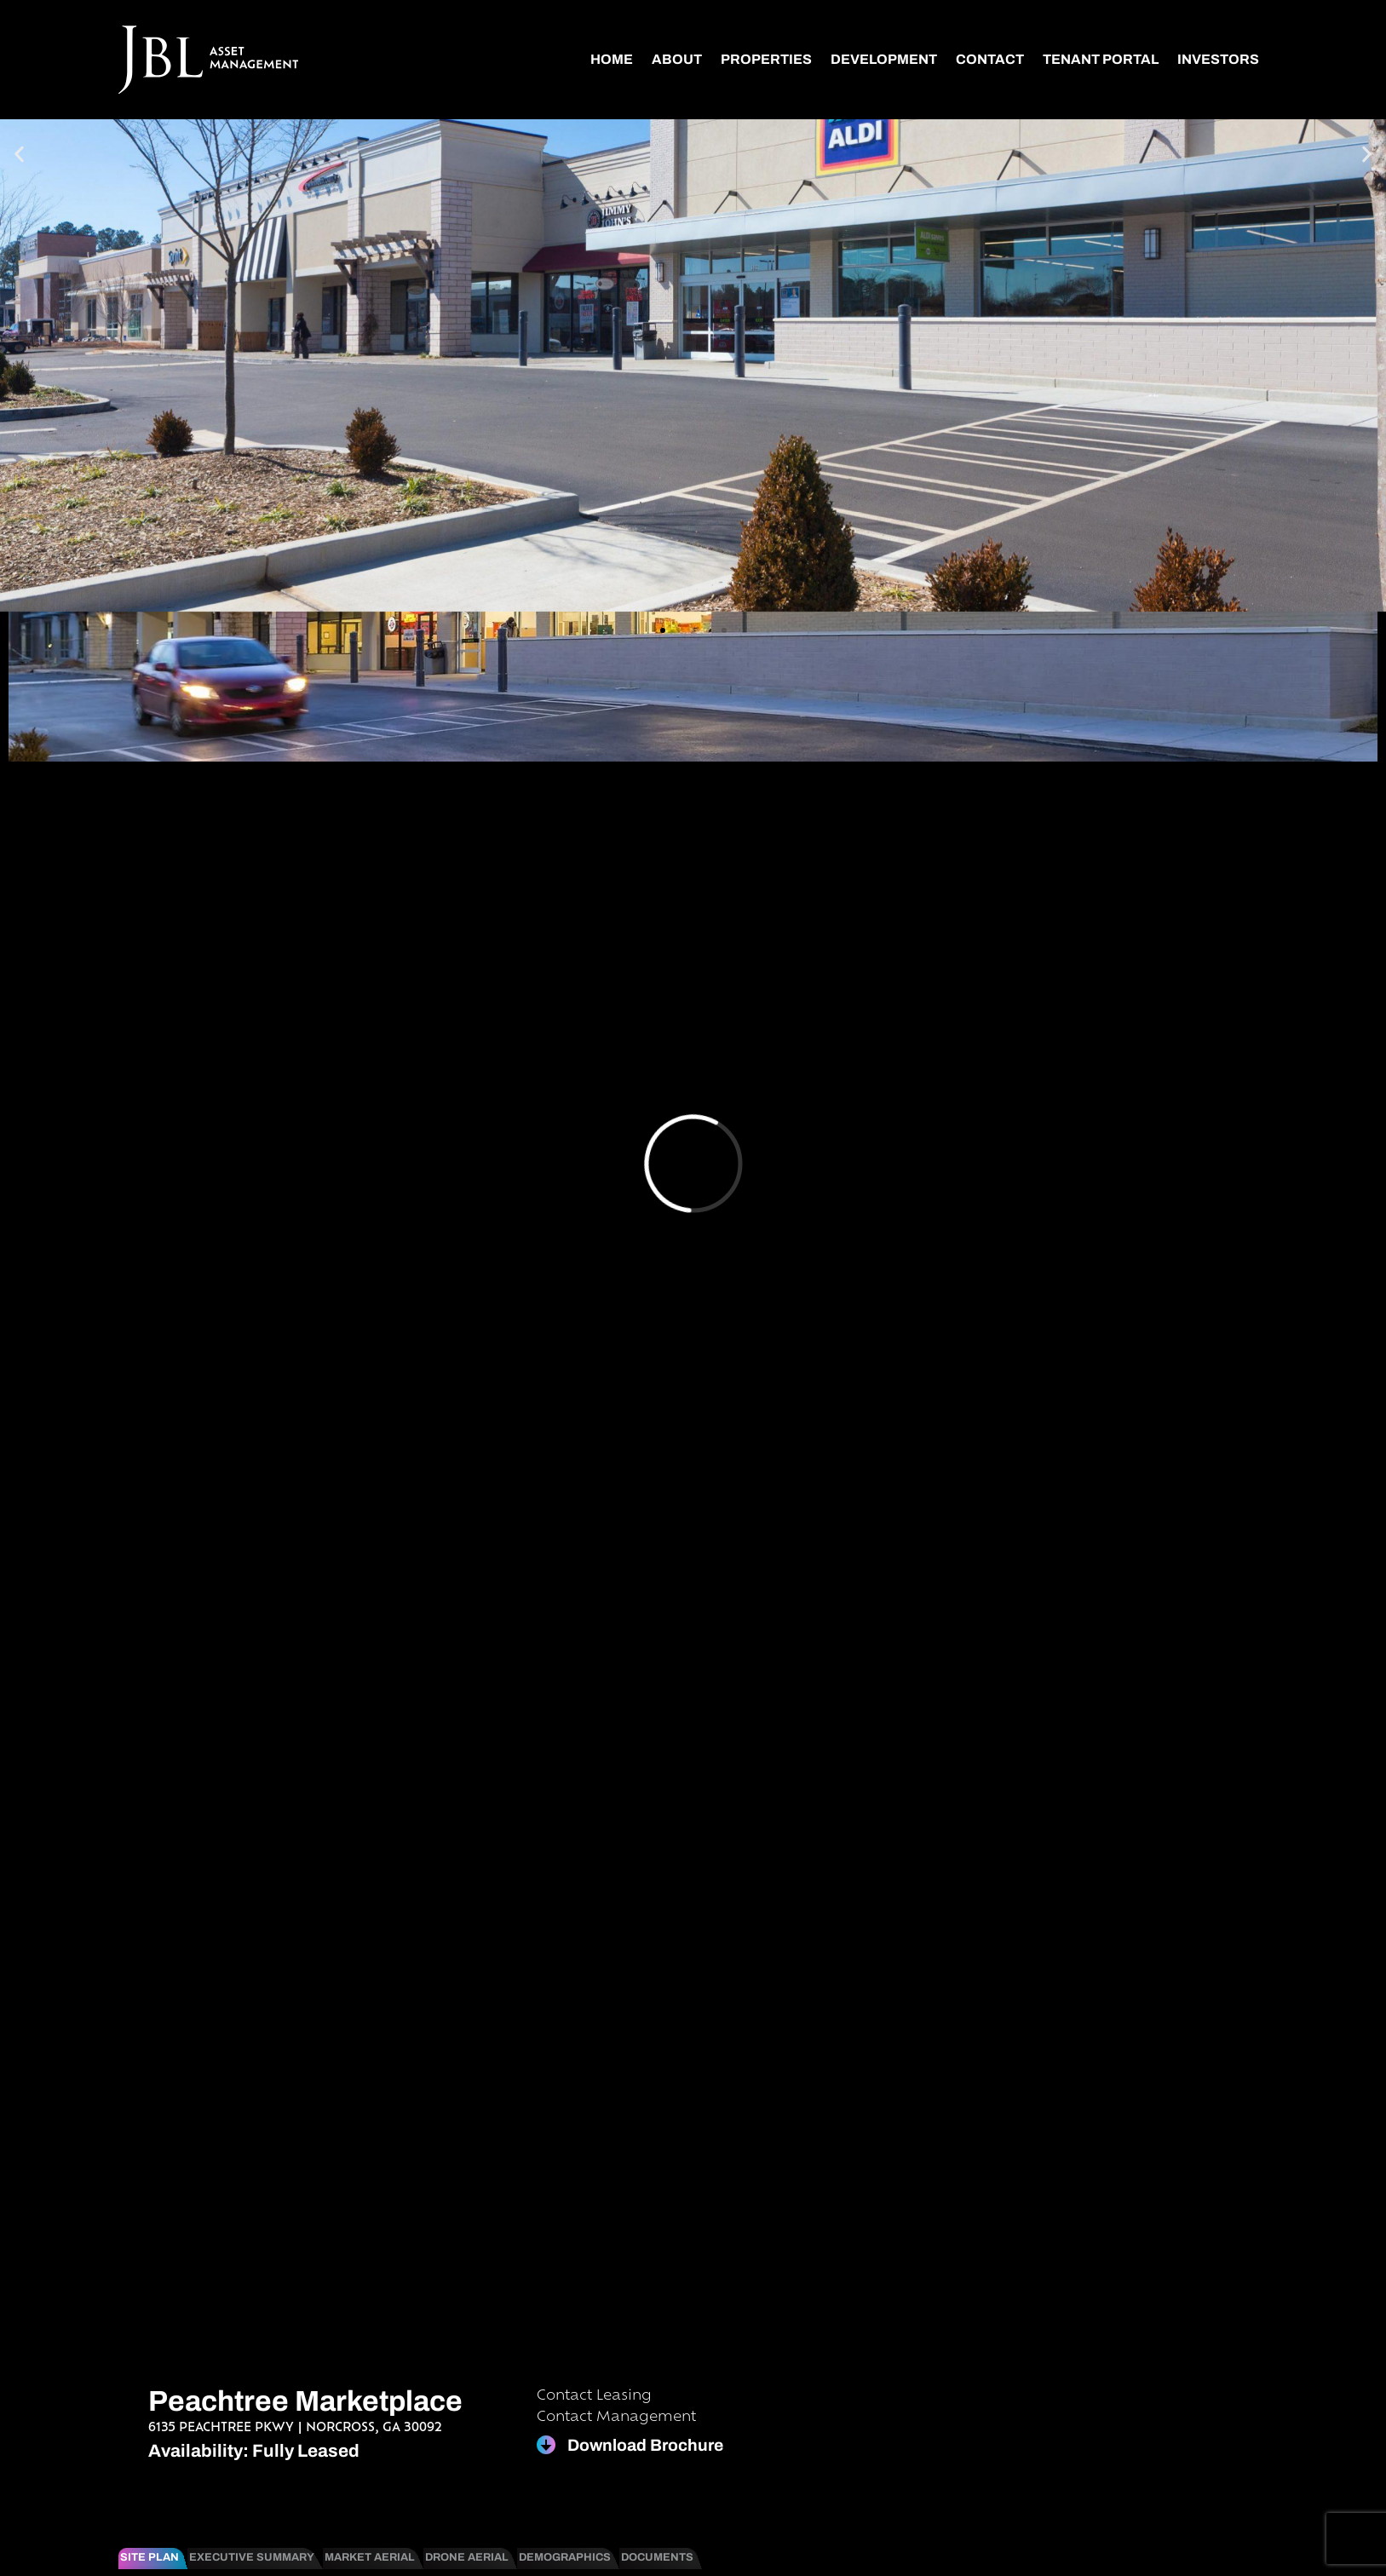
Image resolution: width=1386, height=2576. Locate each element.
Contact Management (616, 2417)
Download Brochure (645, 2445)
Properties (766, 59)
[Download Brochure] (546, 2445)
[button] (19, 154)
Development (884, 59)
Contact (990, 59)
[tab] (152, 2557)
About (677, 59)
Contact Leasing (594, 2396)
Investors (1218, 59)
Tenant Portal (1101, 59)
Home (611, 59)
